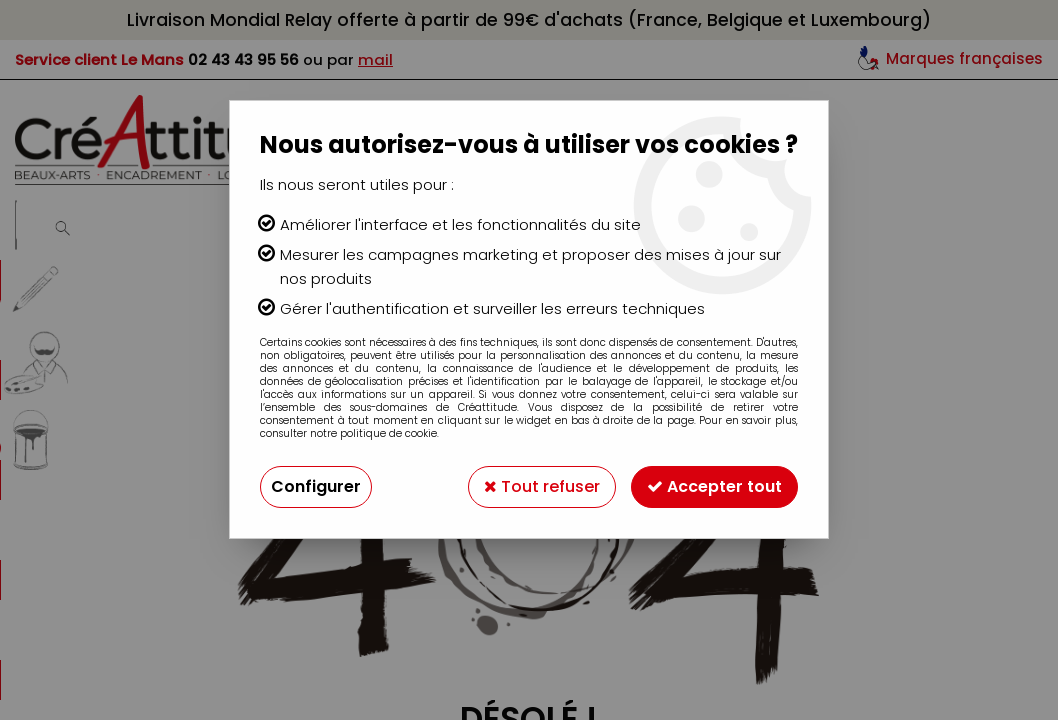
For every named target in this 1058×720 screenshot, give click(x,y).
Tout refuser (542, 486)
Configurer (316, 486)
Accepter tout (714, 486)
